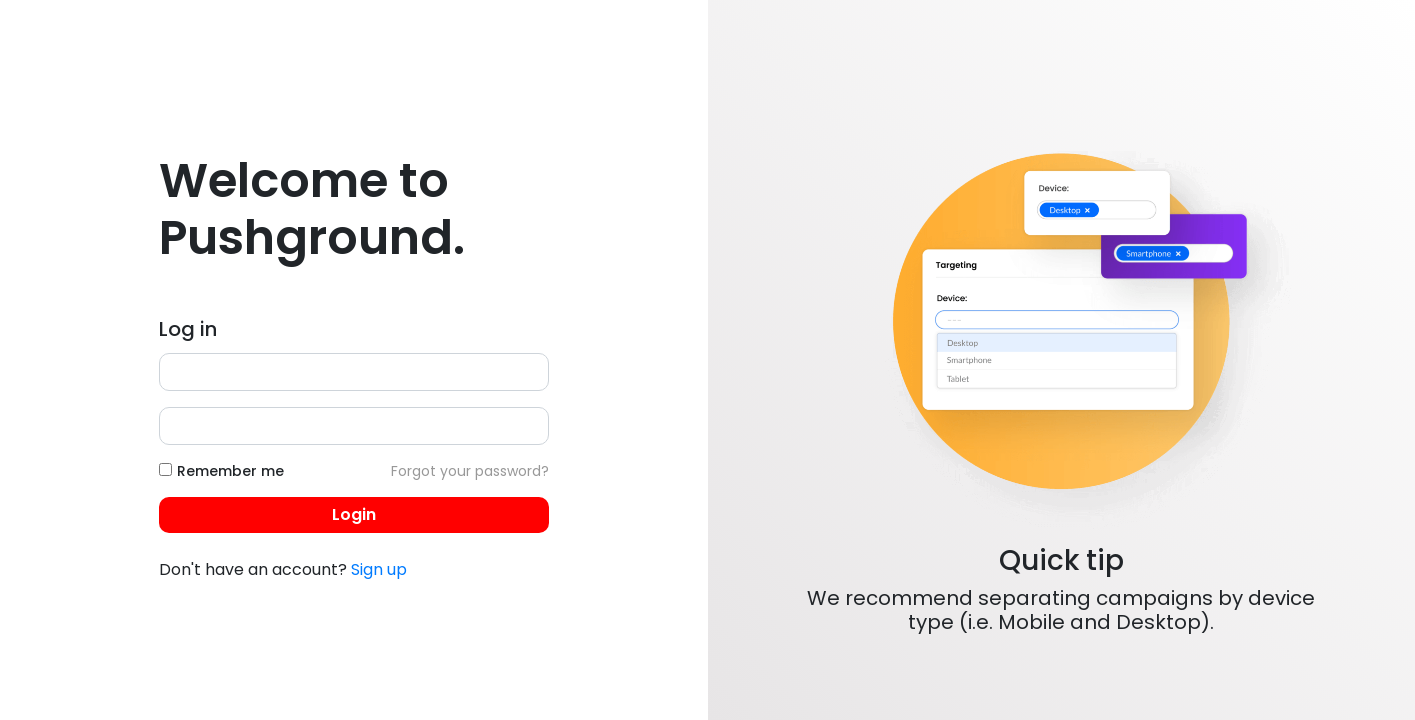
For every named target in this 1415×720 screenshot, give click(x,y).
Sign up (379, 569)
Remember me (230, 471)
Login (354, 514)
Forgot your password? (470, 471)
